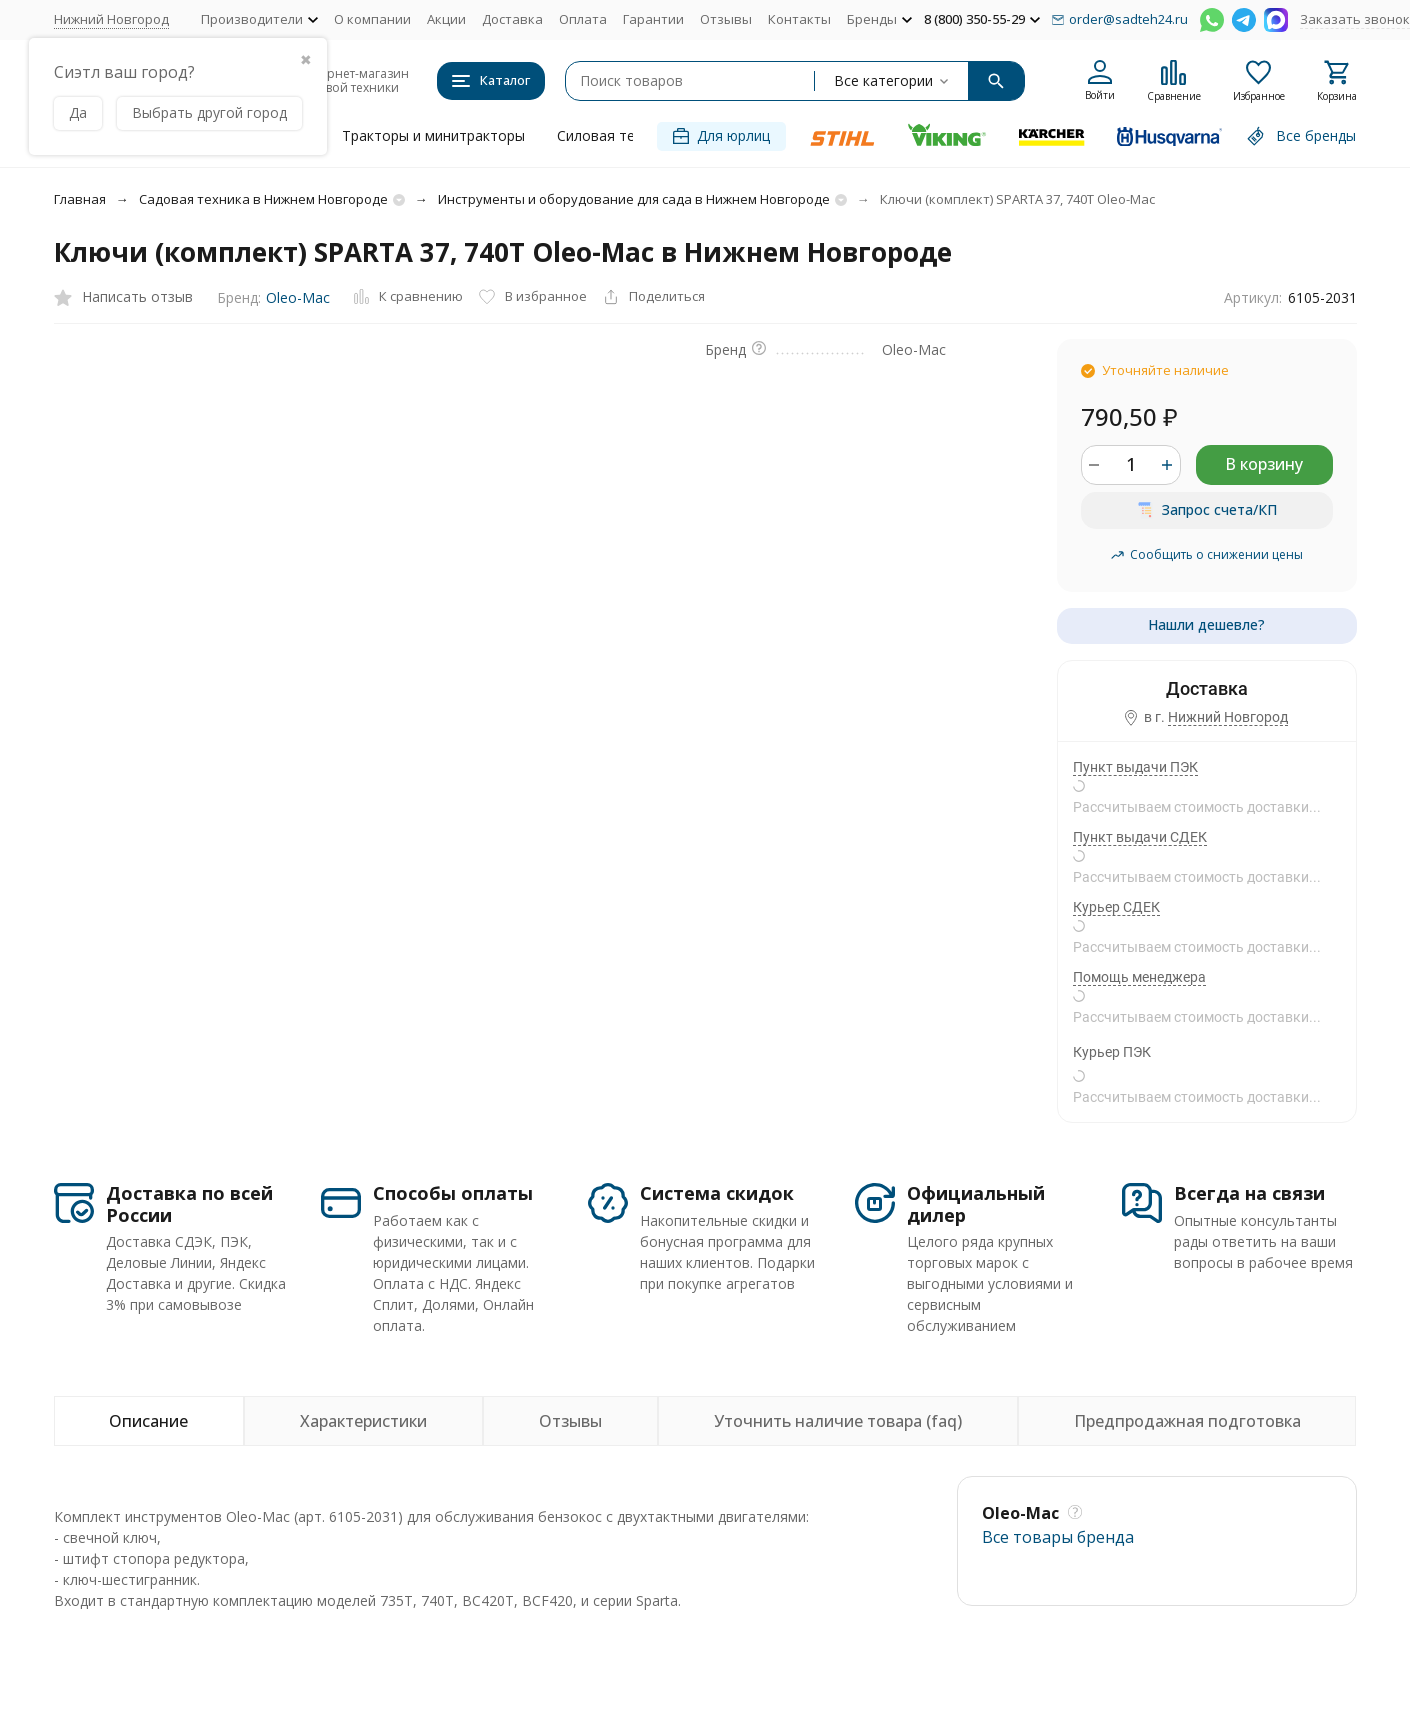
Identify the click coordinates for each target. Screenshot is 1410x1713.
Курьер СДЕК (1116, 907)
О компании (372, 19)
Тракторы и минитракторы (433, 135)
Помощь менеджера (1139, 977)
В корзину (1264, 464)
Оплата (583, 19)
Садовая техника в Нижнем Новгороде (263, 199)
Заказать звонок (1355, 19)
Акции (446, 19)
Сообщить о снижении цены (1206, 554)
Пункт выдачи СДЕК (1140, 837)
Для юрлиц (721, 135)
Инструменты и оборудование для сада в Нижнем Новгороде (634, 199)
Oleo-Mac (298, 297)
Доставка (512, 19)
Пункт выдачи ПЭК (1135, 767)
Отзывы (726, 19)
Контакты (799, 19)
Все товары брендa (1058, 1537)
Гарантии (653, 19)
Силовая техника (615, 135)
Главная (80, 199)
